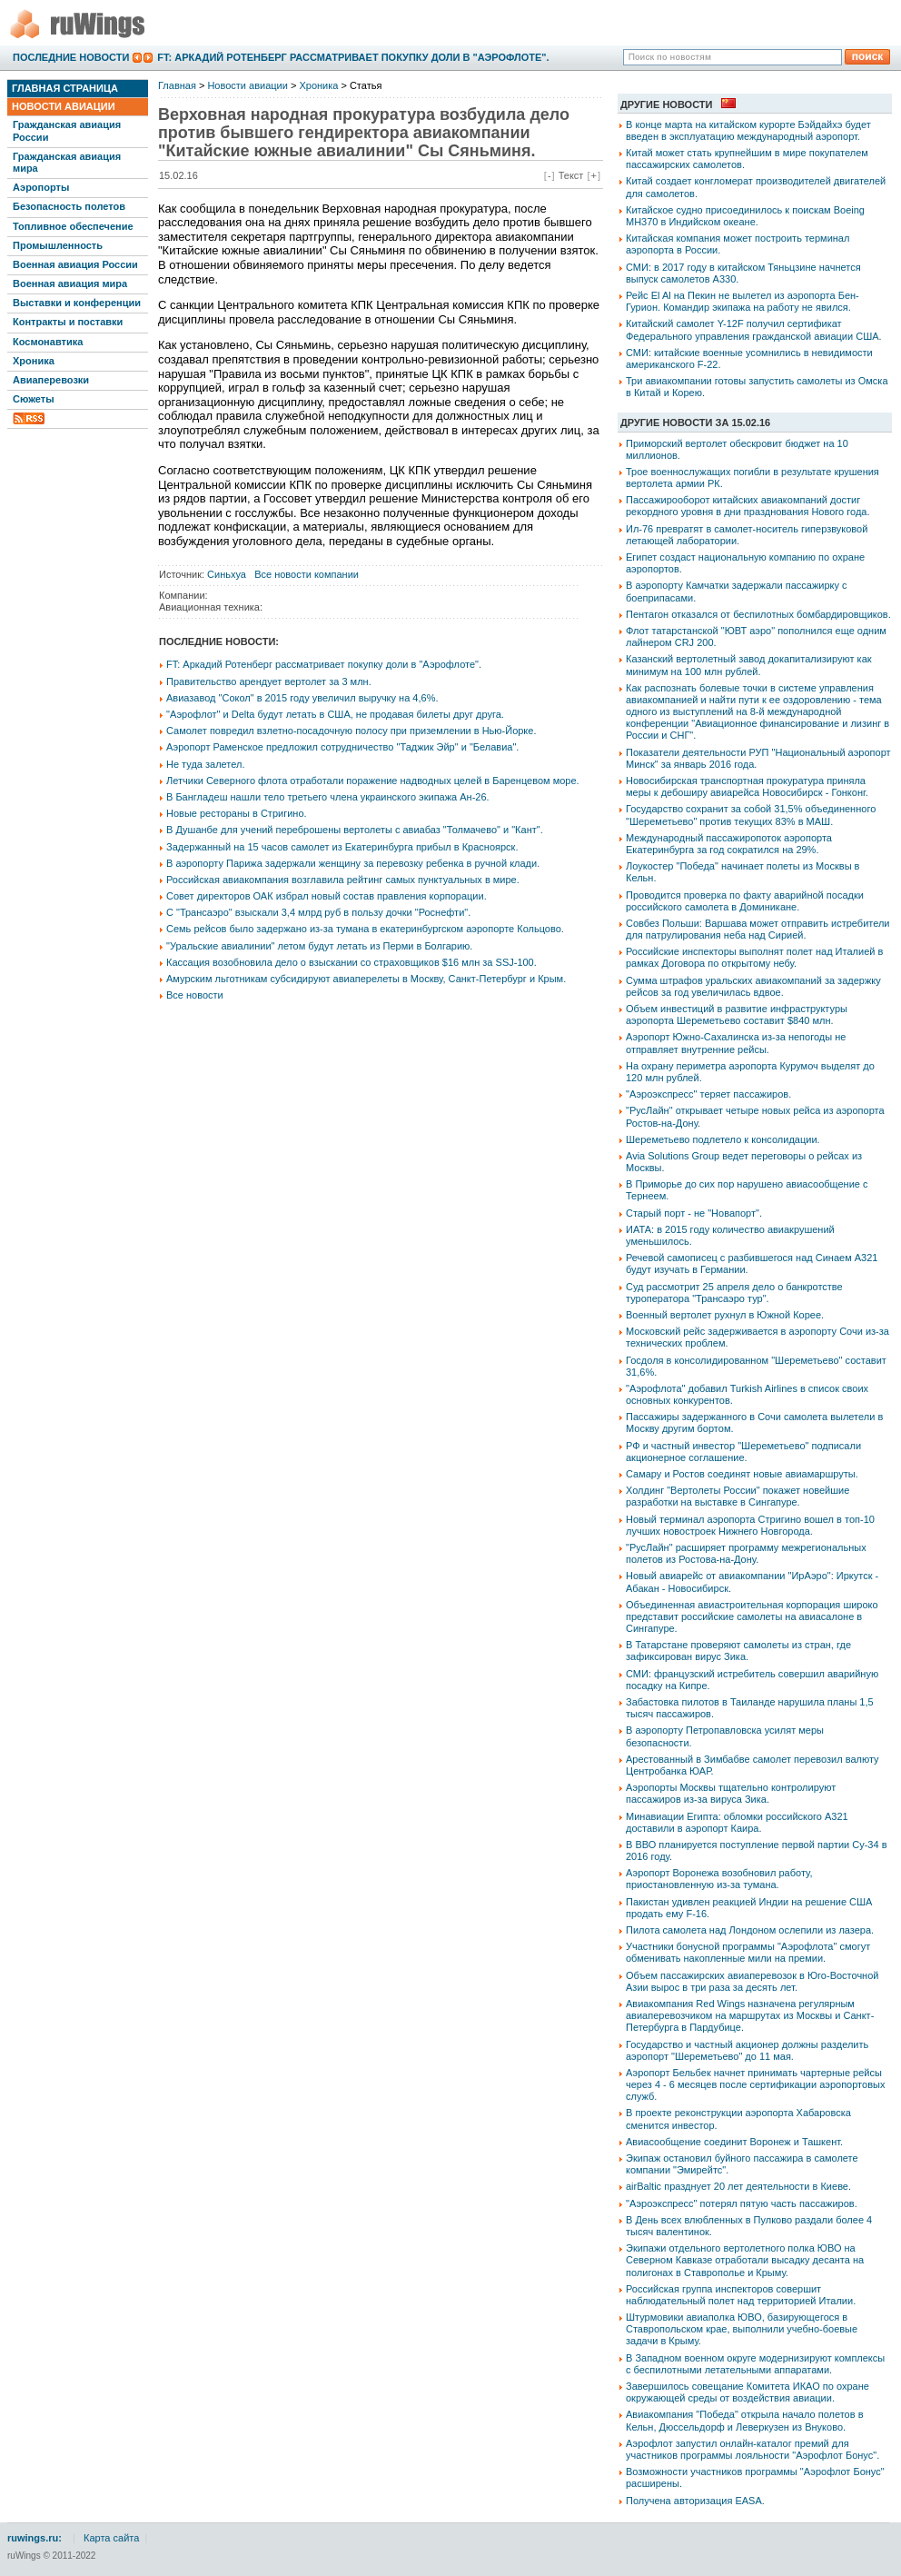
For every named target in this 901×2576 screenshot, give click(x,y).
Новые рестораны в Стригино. (236, 813)
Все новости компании (306, 574)
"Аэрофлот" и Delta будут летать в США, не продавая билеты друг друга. (335, 714)
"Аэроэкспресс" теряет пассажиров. (708, 1094)
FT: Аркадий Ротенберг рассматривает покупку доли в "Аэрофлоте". (353, 57)
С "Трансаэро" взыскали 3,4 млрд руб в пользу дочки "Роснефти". (318, 912)
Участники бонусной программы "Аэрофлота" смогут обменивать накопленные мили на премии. (748, 1952)
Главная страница (65, 88)
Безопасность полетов (69, 206)
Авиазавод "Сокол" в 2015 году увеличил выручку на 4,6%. (302, 697)
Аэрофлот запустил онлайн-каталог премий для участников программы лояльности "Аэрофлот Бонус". (752, 2449)
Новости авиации (63, 106)
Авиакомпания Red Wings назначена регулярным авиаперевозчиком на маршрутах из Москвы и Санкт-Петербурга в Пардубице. (750, 2015)
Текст (571, 175)
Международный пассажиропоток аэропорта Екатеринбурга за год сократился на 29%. (729, 843)
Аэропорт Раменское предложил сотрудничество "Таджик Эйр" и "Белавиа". (342, 746)
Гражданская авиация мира (67, 162)
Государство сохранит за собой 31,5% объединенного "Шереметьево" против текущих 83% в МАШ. (751, 814)
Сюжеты (33, 398)
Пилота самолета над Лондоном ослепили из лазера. (750, 1930)
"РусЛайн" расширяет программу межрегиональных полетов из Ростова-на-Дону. (746, 1553)
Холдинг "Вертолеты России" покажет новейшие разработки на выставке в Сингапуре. (737, 1496)
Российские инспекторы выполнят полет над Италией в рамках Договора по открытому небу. (754, 957)
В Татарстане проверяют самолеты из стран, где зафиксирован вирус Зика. (738, 1650)
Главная (177, 85)
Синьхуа (226, 574)
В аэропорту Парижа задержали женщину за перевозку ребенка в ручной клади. (353, 863)
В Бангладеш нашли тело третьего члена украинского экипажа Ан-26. (328, 796)
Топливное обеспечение (73, 226)
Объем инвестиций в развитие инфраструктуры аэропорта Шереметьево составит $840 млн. (736, 1014)
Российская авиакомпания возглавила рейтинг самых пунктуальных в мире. (343, 879)
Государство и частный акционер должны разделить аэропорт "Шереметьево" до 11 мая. (747, 2050)
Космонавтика (48, 341)
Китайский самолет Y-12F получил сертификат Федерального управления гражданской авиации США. (754, 329)
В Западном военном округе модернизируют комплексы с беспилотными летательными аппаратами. (755, 2363)
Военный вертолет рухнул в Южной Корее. (725, 1314)
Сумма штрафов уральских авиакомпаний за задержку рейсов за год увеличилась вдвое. (753, 986)
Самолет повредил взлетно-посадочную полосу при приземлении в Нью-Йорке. (351, 730)
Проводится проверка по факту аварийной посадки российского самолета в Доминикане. (745, 901)
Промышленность (58, 245)
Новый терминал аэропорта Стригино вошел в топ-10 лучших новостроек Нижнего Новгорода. (750, 1525)
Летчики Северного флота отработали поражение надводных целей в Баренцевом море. (372, 780)
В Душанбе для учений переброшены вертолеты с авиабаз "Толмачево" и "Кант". (354, 829)
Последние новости (71, 57)
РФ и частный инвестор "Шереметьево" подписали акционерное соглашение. (743, 1451)
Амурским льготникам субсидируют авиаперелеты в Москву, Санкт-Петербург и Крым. (366, 978)
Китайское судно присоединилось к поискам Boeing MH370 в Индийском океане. (745, 215)
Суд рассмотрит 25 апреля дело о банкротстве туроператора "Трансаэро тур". (734, 1292)
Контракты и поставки (68, 321)
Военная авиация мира (70, 283)
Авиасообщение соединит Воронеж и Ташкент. (734, 2141)
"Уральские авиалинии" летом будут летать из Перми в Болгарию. (319, 945)
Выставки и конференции (77, 302)
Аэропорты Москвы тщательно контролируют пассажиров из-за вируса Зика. (731, 1793)
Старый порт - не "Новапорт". (694, 1213)
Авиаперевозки (51, 379)
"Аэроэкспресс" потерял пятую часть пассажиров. (741, 2203)
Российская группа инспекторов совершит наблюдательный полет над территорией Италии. (741, 2294)
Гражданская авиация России (67, 130)
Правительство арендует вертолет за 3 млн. (268, 681)
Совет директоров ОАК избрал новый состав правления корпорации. (326, 895)
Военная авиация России (75, 264)
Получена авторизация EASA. (695, 2500)
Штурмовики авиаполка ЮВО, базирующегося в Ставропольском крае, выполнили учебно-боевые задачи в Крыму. (741, 2329)
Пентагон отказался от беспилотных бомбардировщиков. (758, 614)
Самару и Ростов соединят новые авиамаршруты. (742, 1473)
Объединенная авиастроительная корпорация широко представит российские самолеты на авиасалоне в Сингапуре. (752, 1616)
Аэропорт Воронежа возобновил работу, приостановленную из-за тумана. (719, 1878)
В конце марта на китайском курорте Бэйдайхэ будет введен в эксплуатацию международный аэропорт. (748, 130)
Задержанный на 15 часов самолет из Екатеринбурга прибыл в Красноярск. (342, 846)
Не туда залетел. (205, 764)
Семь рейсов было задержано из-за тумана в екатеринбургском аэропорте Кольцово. (365, 928)
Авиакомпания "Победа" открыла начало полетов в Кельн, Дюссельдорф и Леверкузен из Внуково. (744, 2420)
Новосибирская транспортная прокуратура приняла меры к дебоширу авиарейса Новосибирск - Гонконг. (747, 786)
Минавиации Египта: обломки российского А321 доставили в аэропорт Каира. (737, 1822)
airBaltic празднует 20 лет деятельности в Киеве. (738, 2186)
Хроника (33, 360)
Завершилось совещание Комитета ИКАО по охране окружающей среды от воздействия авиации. (747, 2392)
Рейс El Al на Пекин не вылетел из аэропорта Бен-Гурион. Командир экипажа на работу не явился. (742, 301)
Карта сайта (111, 2537)
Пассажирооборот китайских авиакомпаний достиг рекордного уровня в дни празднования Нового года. (747, 505)
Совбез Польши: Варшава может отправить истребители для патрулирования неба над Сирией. (758, 929)
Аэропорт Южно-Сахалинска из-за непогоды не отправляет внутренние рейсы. (736, 1042)
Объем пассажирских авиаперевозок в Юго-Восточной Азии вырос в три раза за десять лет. (752, 1981)
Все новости (194, 995)
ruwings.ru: (34, 2537)
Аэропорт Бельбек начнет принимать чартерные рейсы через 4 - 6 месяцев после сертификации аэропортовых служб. (755, 2084)
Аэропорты (41, 187)
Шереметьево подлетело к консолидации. (723, 1139)
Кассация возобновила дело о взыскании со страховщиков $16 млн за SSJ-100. (351, 962)
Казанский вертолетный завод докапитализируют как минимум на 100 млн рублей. (749, 664)
